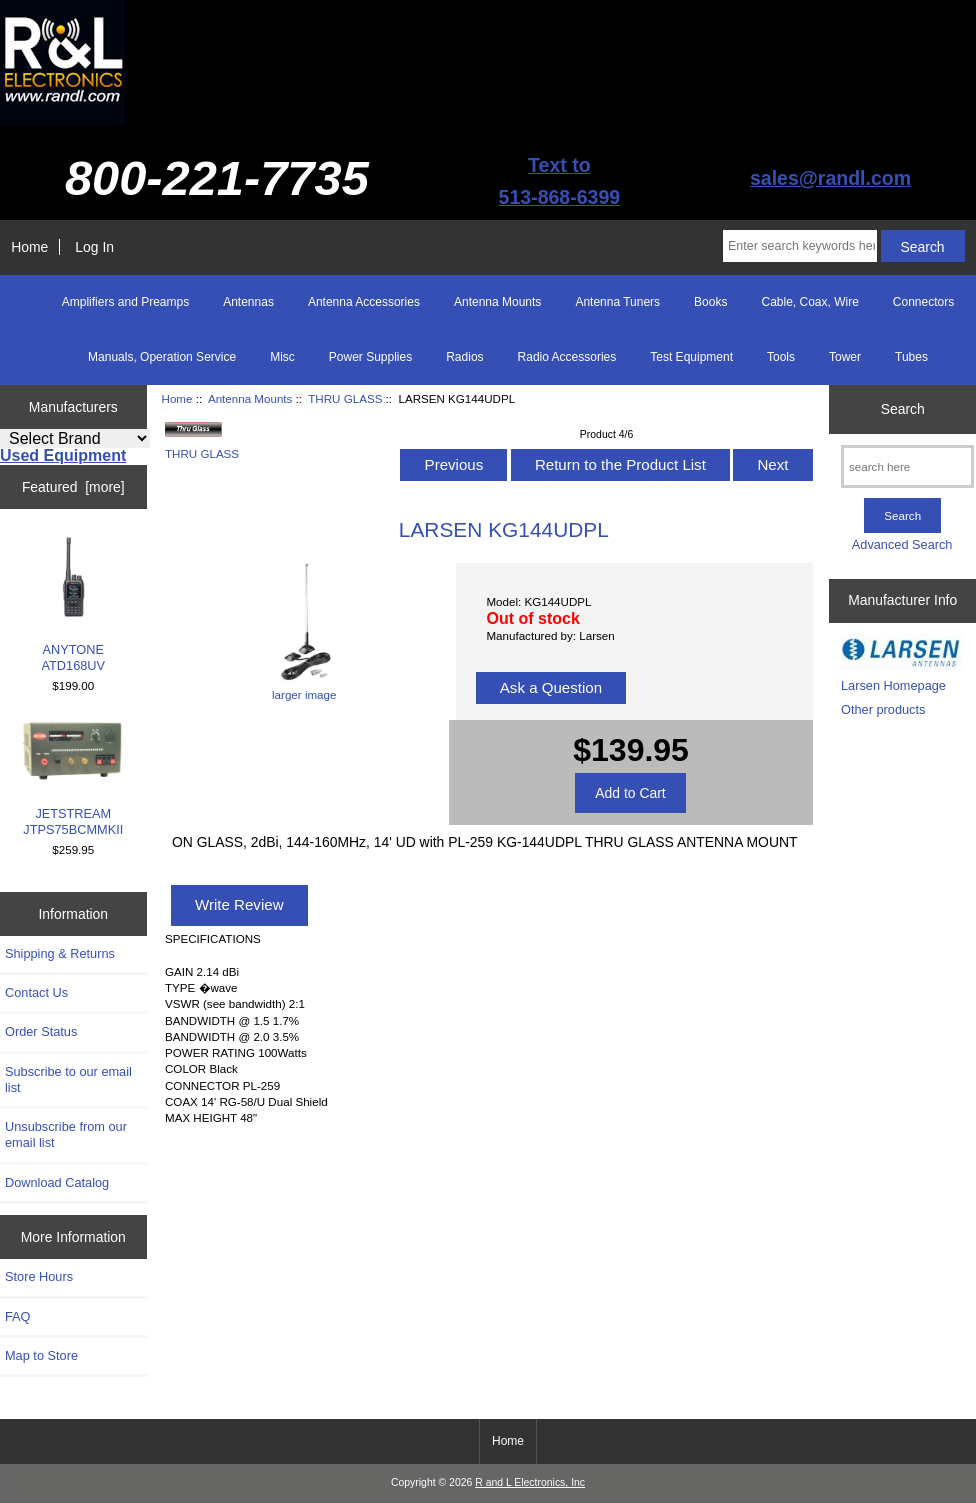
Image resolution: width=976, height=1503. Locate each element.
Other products (883, 709)
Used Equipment (63, 455)
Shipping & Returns (60, 953)
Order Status (41, 1031)
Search (903, 409)
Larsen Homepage (893, 685)
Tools (781, 357)
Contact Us (36, 992)
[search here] (907, 466)
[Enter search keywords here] (800, 246)
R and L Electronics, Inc (530, 1482)
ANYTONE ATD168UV (74, 604)
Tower (845, 357)
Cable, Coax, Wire (809, 302)
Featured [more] (73, 487)
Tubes (911, 357)
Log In (94, 247)
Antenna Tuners (617, 302)
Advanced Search (902, 544)
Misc (282, 357)
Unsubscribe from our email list (66, 1134)
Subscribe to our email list (68, 1079)
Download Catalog (57, 1182)
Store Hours (39, 1276)
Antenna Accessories (364, 302)
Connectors (923, 302)
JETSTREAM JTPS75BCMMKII (73, 779)
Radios (464, 357)
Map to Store (41, 1355)
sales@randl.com (830, 178)
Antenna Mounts (250, 398)
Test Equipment (691, 357)
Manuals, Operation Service (162, 357)
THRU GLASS (345, 398)
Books (710, 302)
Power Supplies (370, 357)
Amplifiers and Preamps (125, 302)
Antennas (248, 302)
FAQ (18, 1316)
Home (29, 247)
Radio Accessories (567, 357)
